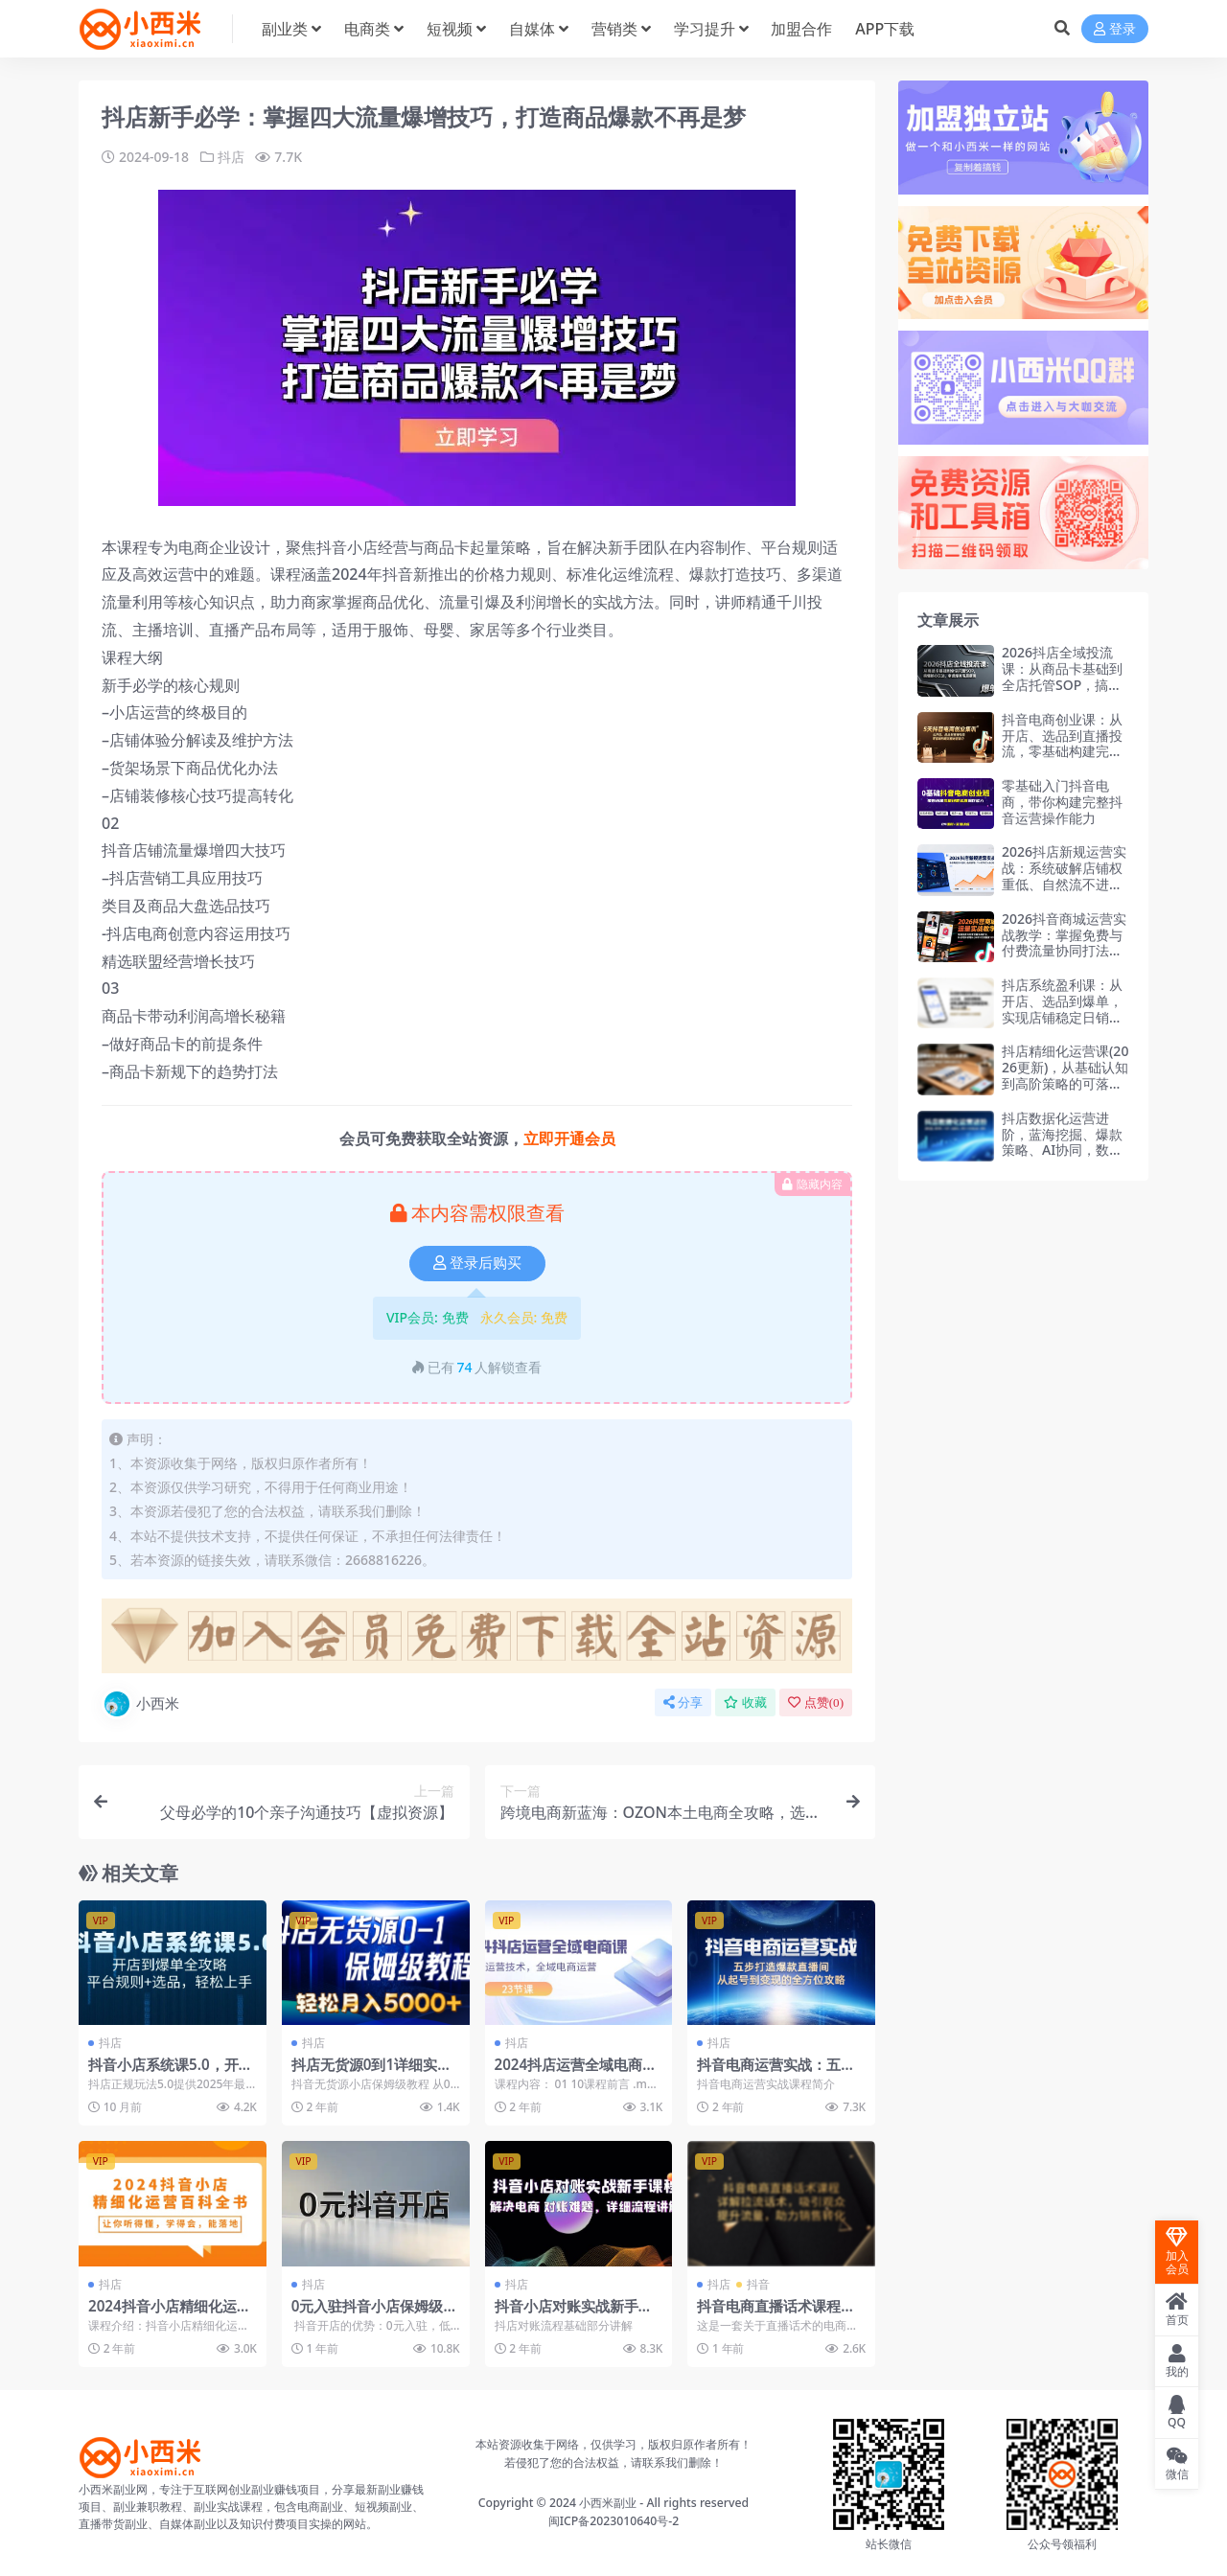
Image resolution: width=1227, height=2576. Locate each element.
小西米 (140, 1704)
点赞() (816, 1702)
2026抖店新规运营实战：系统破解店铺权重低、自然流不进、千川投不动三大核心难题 (1064, 883)
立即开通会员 (569, 1138)
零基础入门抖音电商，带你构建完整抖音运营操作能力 (1062, 801)
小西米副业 (608, 2503)
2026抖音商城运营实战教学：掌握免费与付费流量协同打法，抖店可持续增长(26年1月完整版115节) (1065, 950)
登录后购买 (477, 1263)
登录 (1115, 29)
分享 (683, 1702)
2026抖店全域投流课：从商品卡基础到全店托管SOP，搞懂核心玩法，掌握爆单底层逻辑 (1062, 684)
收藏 (745, 1702)
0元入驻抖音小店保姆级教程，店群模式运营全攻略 (374, 2314)
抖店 (231, 157)
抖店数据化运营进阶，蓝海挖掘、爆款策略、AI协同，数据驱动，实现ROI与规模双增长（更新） (1062, 1150)
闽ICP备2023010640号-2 (614, 2521)
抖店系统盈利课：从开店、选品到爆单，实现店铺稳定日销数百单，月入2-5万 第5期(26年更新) (1064, 1017)
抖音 (758, 2284)
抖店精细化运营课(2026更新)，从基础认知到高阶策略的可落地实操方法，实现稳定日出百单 (1065, 1083)
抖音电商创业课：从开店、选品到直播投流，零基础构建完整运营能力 (1062, 743)
